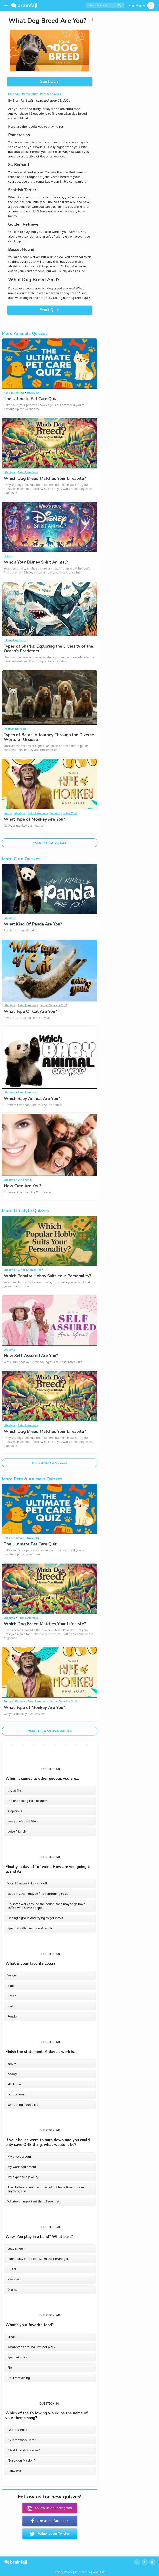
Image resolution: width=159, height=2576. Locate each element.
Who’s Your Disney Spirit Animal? (36, 562)
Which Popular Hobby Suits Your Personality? (47, 1276)
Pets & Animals (50, 94)
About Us (99, 2572)
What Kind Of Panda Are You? (33, 924)
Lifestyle (14, 94)
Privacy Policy (62, 2572)
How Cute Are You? (22, 1186)
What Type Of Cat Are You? (30, 1011)
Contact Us (82, 2572)
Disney (8, 556)
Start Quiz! (49, 81)
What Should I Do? (30, 1270)
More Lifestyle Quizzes (25, 1211)
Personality (30, 94)
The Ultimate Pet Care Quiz (30, 399)
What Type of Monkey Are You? (34, 819)
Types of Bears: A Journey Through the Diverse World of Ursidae (49, 737)
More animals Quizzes (49, 843)
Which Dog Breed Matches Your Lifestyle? (45, 478)
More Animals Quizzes (25, 333)
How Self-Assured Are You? (31, 1356)
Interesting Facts (15, 640)
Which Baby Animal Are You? (32, 1098)
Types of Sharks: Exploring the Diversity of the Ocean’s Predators (48, 648)
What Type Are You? (63, 813)
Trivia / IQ (33, 392)
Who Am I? (25, 1180)
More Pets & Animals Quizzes (32, 1479)
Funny (8, 813)
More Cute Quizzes (21, 859)
